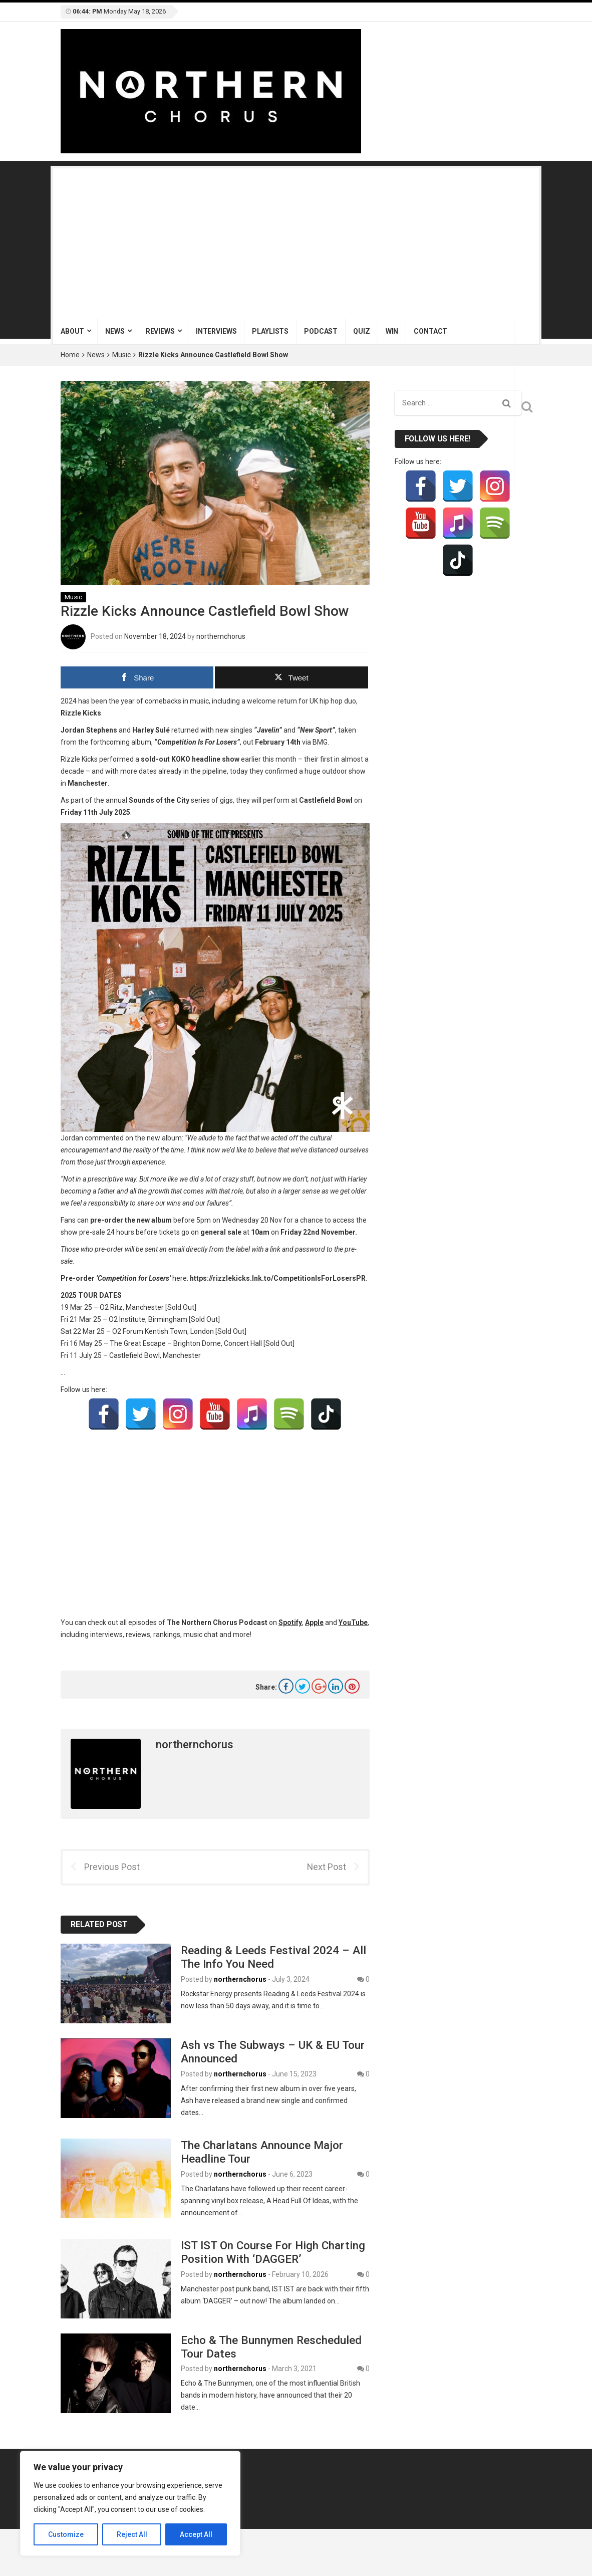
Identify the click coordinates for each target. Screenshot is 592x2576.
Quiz (361, 331)
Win (392, 331)
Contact (430, 331)
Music (121, 355)
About (72, 331)
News (114, 331)
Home (70, 355)
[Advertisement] (296, 243)
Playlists (270, 331)
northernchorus (220, 636)
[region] (130, 2503)
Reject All (132, 2534)
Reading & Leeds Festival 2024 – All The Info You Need (273, 1957)
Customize (66, 2534)
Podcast (321, 331)
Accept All (196, 2534)
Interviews (216, 331)
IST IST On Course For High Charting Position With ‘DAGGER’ (273, 2252)
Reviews (160, 331)
